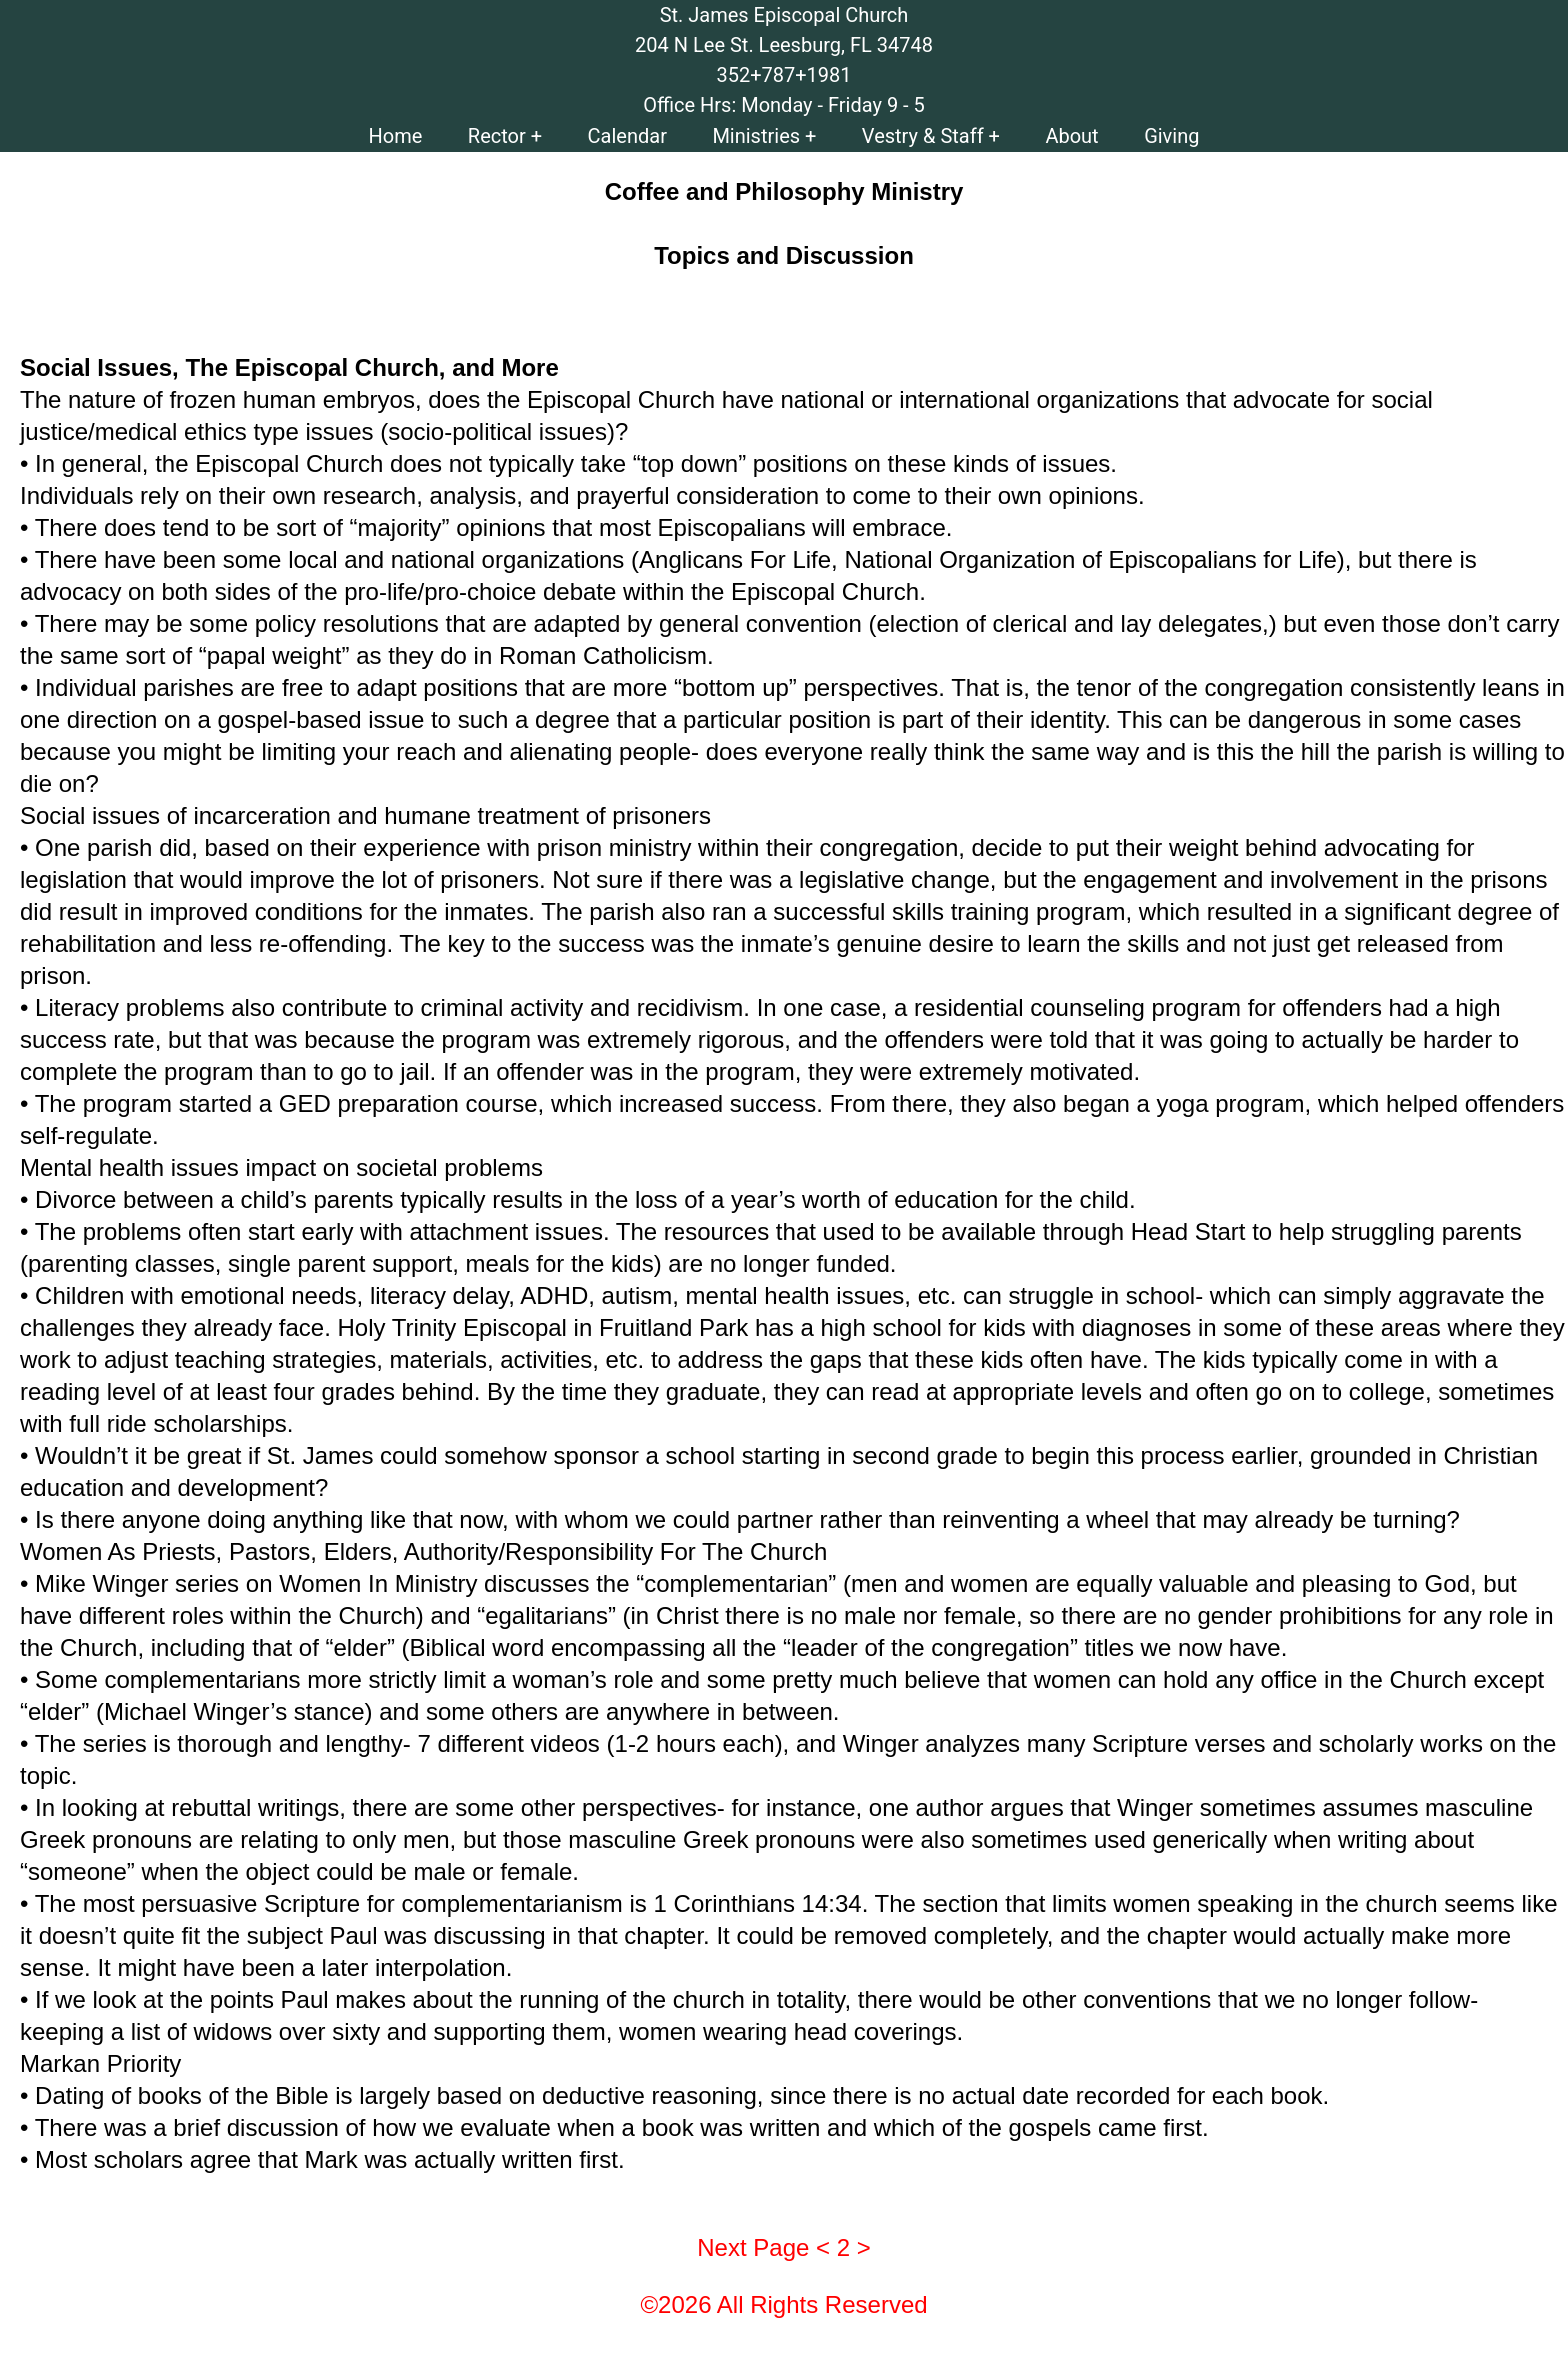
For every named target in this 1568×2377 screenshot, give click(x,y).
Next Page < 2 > (783, 2247)
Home (396, 136)
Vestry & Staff (923, 136)
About (1071, 136)
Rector (497, 136)
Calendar (627, 136)
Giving (1171, 136)
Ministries (756, 136)
